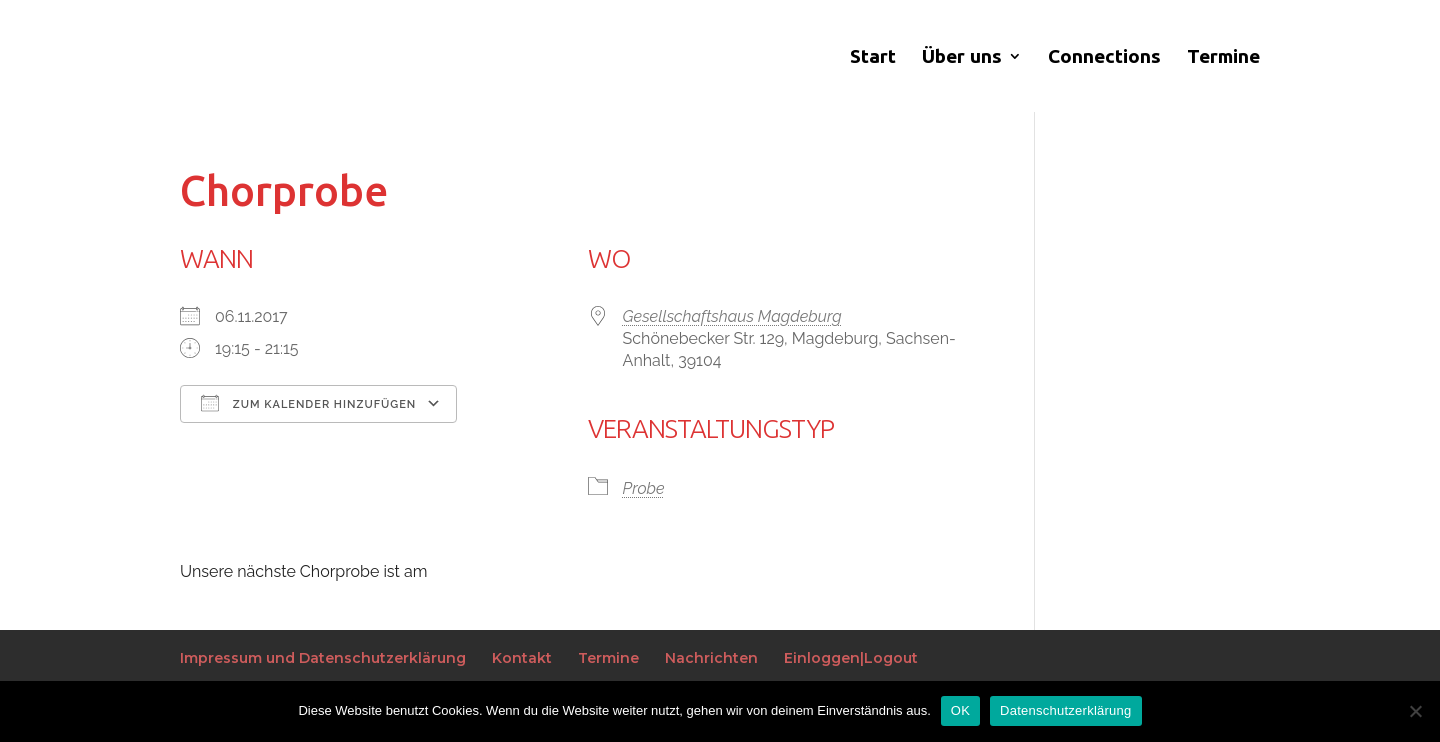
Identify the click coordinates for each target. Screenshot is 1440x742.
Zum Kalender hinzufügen (308, 403)
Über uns (962, 58)
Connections (1104, 58)
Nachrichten (711, 658)
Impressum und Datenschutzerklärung (323, 658)
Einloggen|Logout (851, 658)
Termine (1223, 58)
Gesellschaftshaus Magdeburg (732, 316)
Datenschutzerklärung (1065, 710)
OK (960, 710)
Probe (644, 488)
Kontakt (522, 658)
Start (873, 58)
